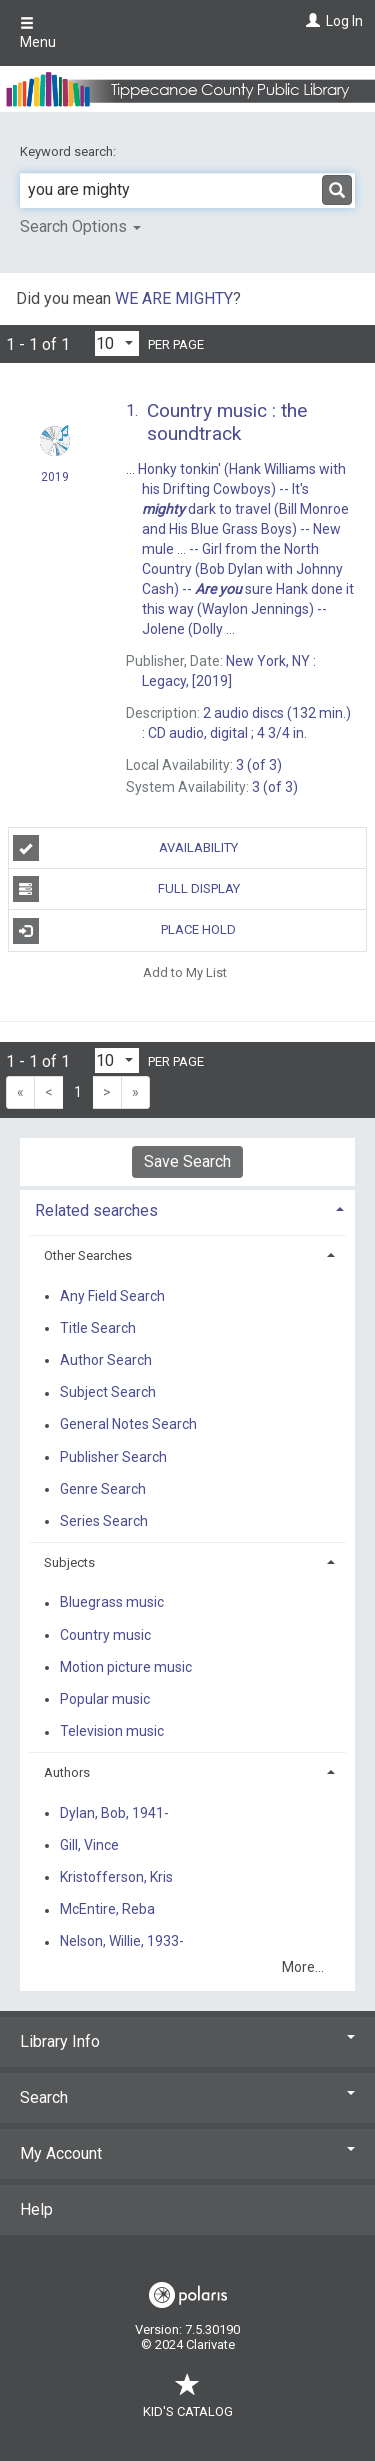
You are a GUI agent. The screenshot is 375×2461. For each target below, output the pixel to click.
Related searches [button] (96, 1210)
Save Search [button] (187, 1161)
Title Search (98, 1328)
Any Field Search (112, 1296)
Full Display (126, 889)
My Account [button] (187, 2153)
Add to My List (185, 972)
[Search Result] (187, 610)
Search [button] (187, 2097)
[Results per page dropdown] (117, 343)
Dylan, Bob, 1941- (114, 1813)
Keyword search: (69, 151)
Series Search (104, 1521)
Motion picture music (126, 1667)
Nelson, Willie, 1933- (122, 1942)
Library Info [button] (187, 2041)
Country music (105, 1635)
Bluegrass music (112, 1603)
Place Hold (125, 931)
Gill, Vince (89, 1845)
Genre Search (103, 1489)
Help (36, 2209)
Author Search (106, 1360)
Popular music (105, 1699)
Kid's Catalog (188, 2401)
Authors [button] (67, 1772)
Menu (38, 33)
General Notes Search (128, 1425)
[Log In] (310, 21)
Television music (112, 1732)
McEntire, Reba (107, 1910)
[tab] (187, 1208)
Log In (344, 21)
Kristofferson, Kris (116, 1877)
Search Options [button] (80, 226)
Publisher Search (113, 1457)
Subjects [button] (69, 1562)
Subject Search (108, 1393)
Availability (126, 848)
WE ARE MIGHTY (174, 298)
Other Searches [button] (88, 1255)
